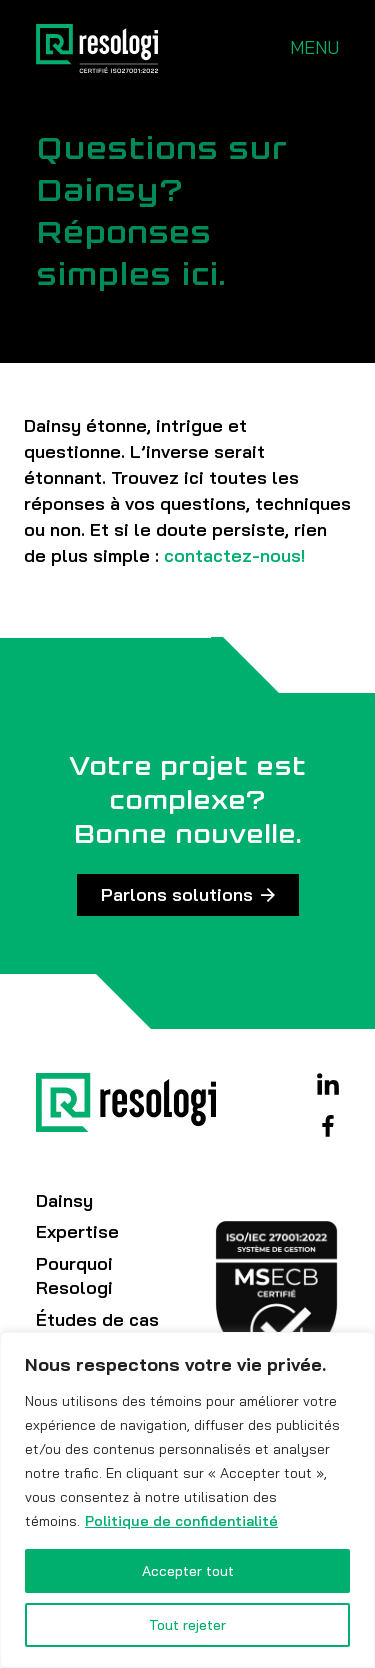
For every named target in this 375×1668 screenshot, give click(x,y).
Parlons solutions (177, 894)
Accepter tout (188, 1571)
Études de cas (97, 1319)
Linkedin (328, 1084)
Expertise (77, 1231)
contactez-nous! (234, 555)
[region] (187, 1500)
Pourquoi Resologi (74, 1275)
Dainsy (64, 1200)
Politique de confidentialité (181, 1521)
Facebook (328, 1126)
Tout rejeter (187, 1625)
